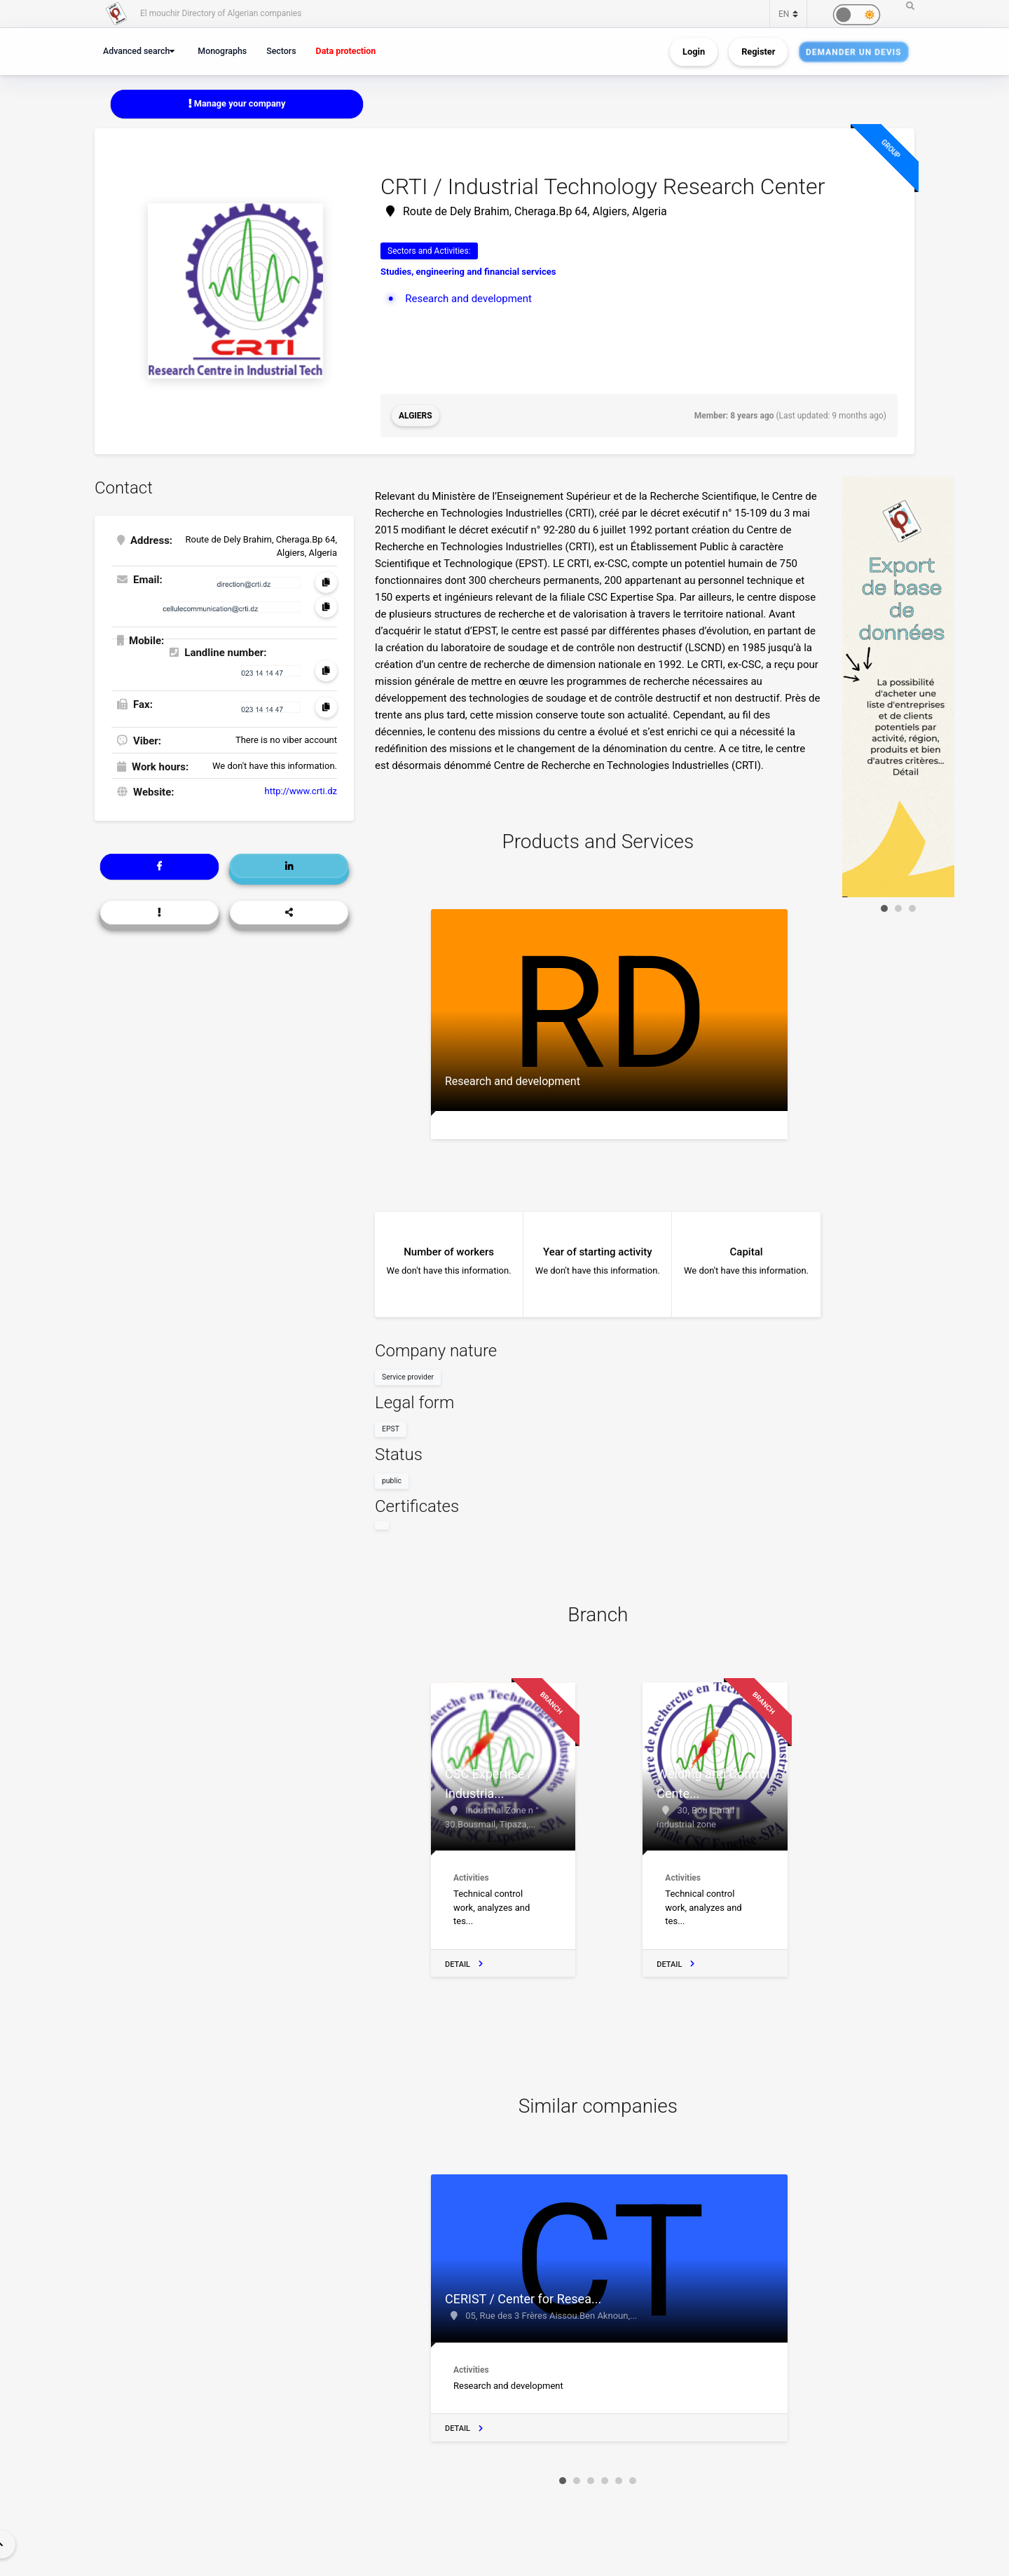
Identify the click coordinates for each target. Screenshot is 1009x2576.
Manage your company (237, 103)
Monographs (222, 51)
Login (693, 51)
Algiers (415, 416)
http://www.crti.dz (300, 791)
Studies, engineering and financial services (468, 271)
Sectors (281, 51)
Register (758, 51)
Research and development (468, 298)
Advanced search (136, 51)
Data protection (346, 51)
